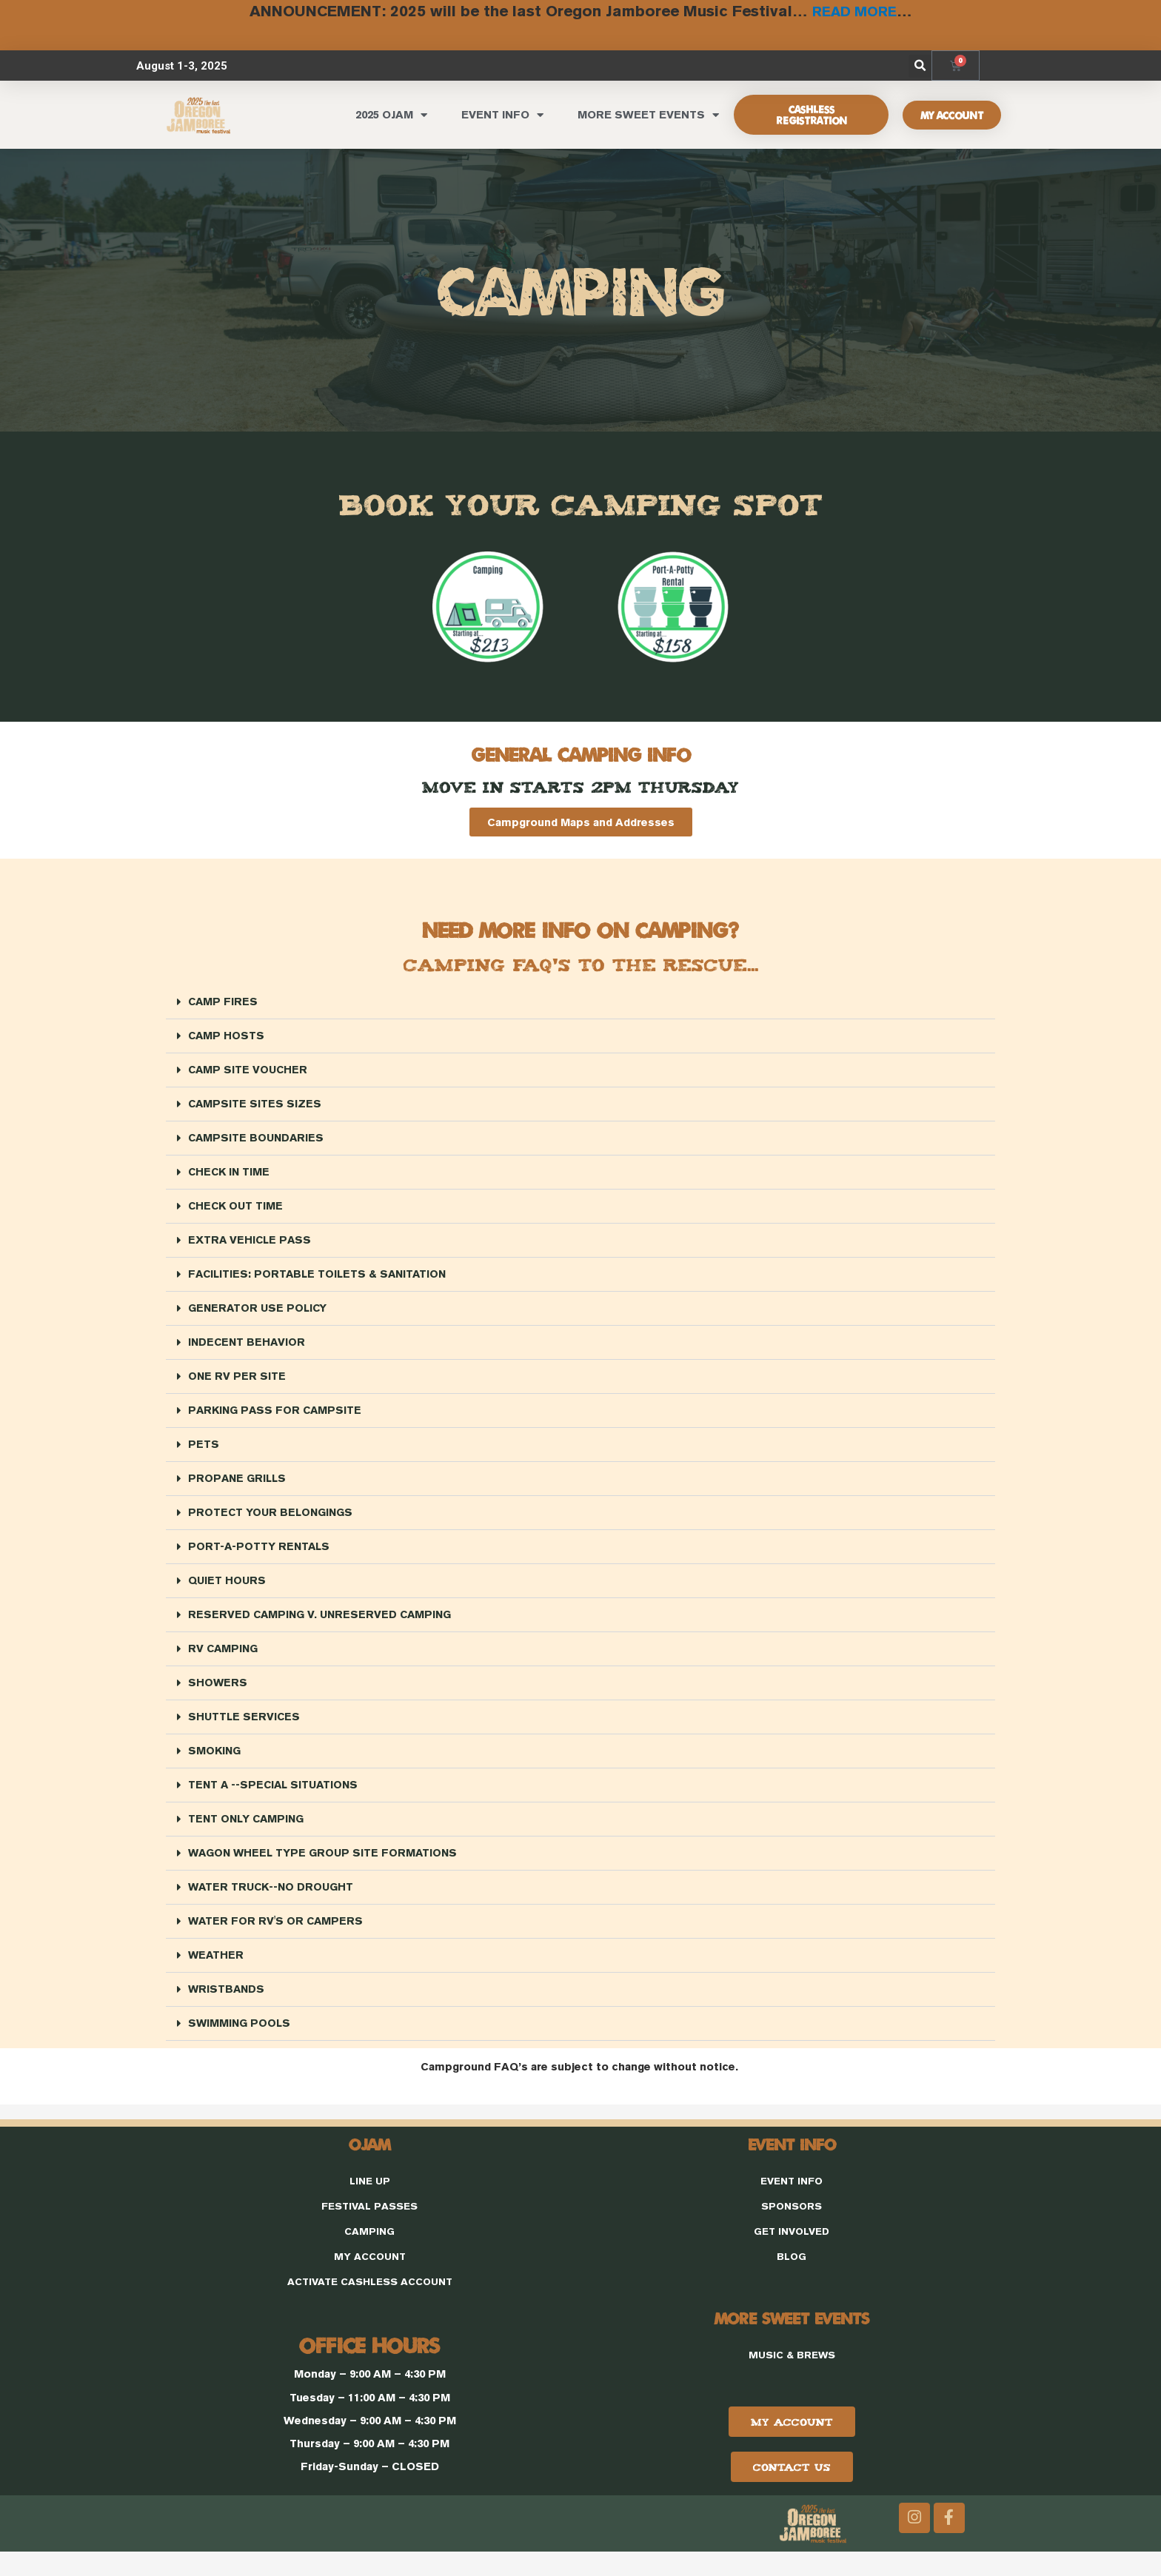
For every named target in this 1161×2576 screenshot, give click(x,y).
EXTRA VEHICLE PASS (251, 1243)
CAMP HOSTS (227, 1034)
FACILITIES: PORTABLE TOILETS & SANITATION (320, 1278)
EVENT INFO (502, 113)
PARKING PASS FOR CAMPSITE (277, 1417)
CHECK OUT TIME (236, 1208)
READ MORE (854, 10)
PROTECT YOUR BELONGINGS (272, 1521)
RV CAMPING (224, 1660)
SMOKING (215, 1765)
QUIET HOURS (227, 1591)
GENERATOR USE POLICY (259, 1313)
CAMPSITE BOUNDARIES (257, 1139)
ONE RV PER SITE (237, 1382)
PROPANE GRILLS (239, 1486)
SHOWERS (218, 1695)
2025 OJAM (391, 113)
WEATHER (216, 1974)
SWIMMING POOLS (240, 2043)
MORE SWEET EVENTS (648, 113)
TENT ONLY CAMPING (248, 1834)
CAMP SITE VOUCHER (249, 1069)
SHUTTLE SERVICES (245, 1730)
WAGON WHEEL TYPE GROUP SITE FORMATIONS (326, 1869)
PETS (203, 1452)
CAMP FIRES (223, 999)
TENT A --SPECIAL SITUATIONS (276, 1800)
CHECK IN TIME (230, 1173)
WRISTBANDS (227, 2008)
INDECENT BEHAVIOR (247, 1347)
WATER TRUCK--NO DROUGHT (273, 1904)
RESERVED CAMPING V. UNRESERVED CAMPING (323, 1626)
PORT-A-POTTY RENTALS (260, 1556)
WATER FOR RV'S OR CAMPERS (277, 1939)
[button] (920, 64)
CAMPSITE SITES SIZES (255, 1104)
